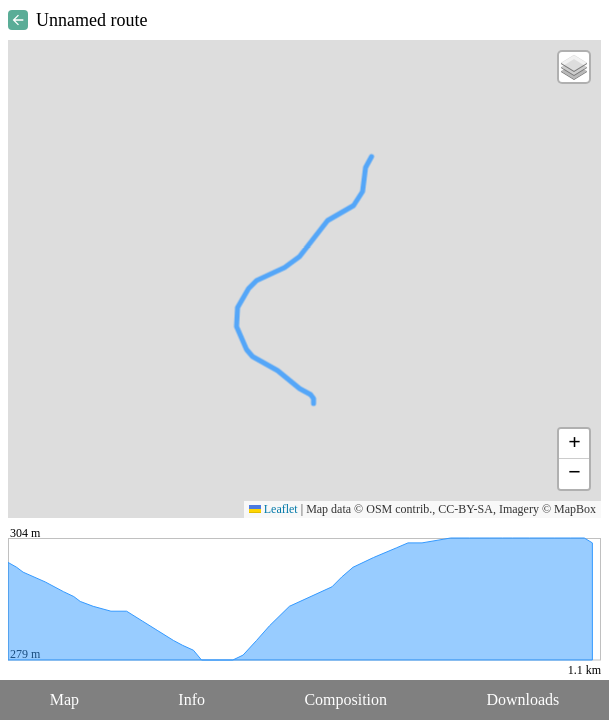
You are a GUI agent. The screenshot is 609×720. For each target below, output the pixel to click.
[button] (574, 67)
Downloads (522, 699)
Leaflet (273, 509)
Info (191, 699)
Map (64, 699)
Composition (345, 699)
